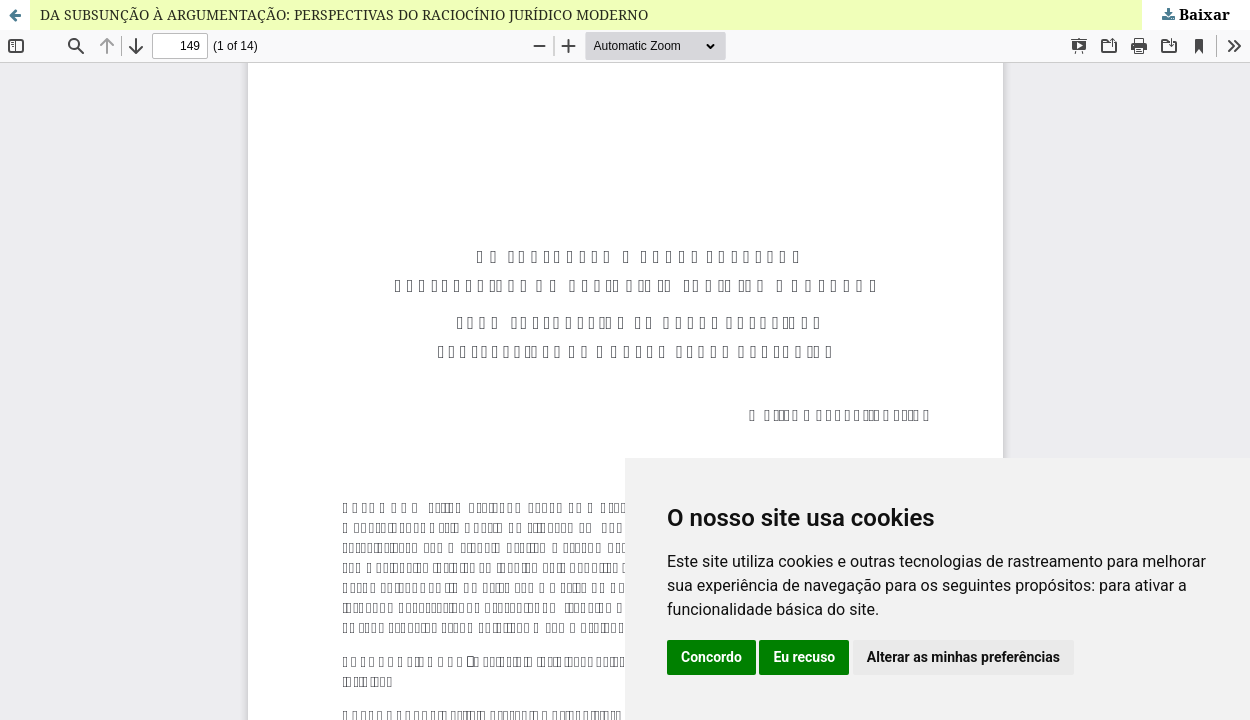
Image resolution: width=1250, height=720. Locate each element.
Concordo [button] (711, 657)
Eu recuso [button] (804, 657)
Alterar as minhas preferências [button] (963, 657)
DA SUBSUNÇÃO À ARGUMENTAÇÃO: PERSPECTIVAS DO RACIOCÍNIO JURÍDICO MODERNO (344, 14)
